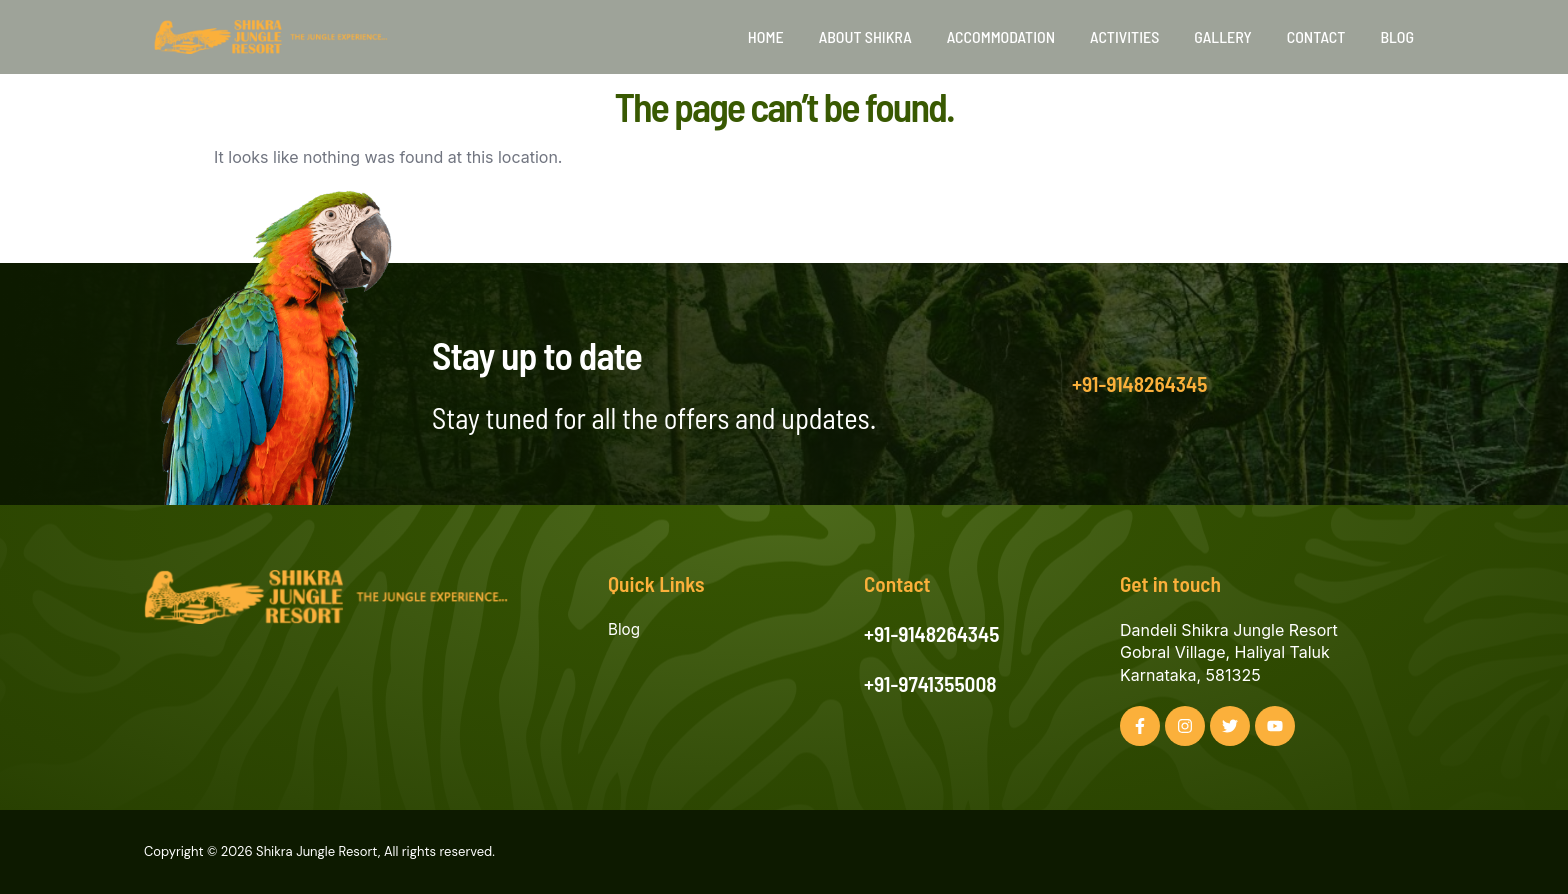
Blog (1397, 36)
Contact (1316, 36)
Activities (1124, 36)
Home (766, 36)
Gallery (1222, 36)
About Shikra (865, 36)
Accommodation (1001, 36)
